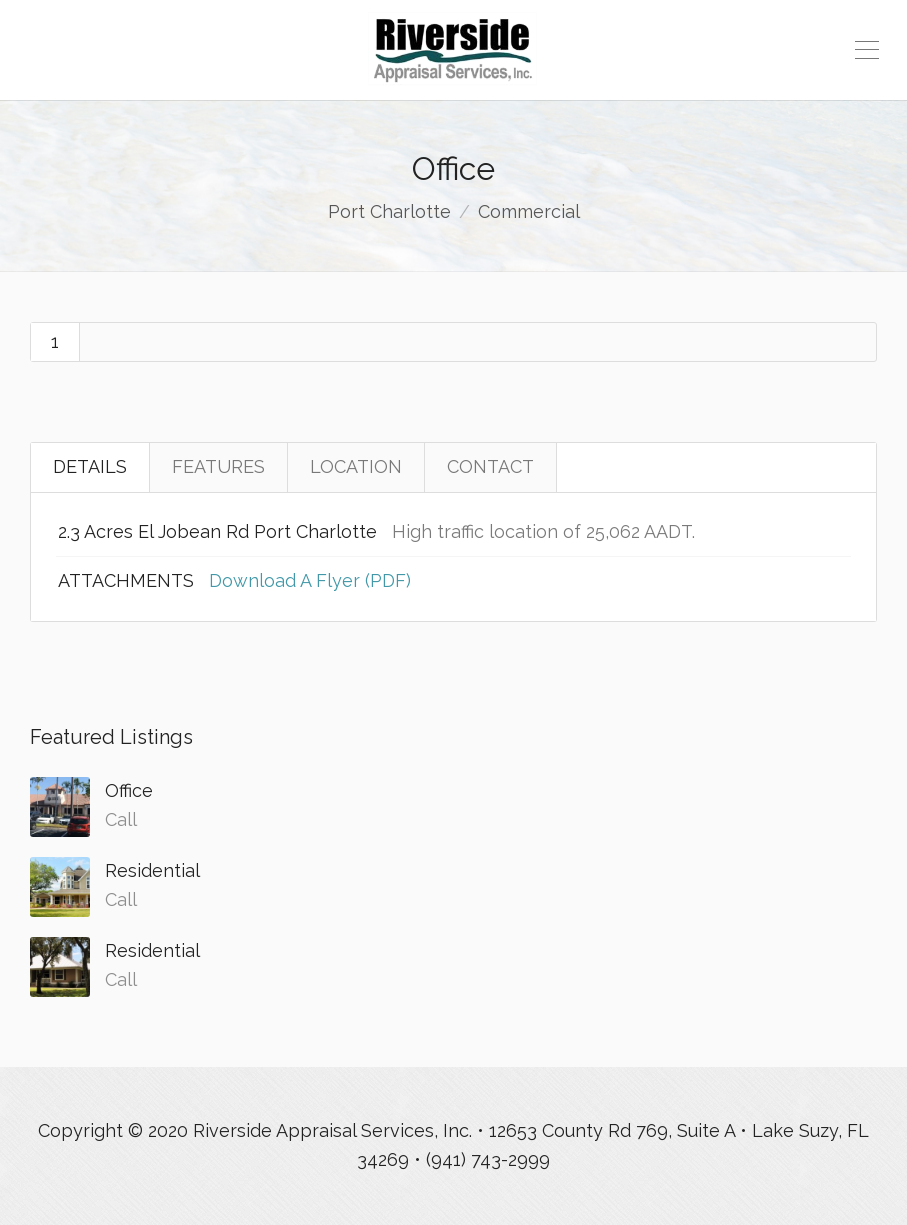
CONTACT (490, 466)
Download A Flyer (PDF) (310, 580)
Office (129, 790)
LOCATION (356, 466)
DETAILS (90, 466)
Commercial (529, 211)
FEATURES (218, 466)
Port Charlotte (389, 211)
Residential (152, 870)
